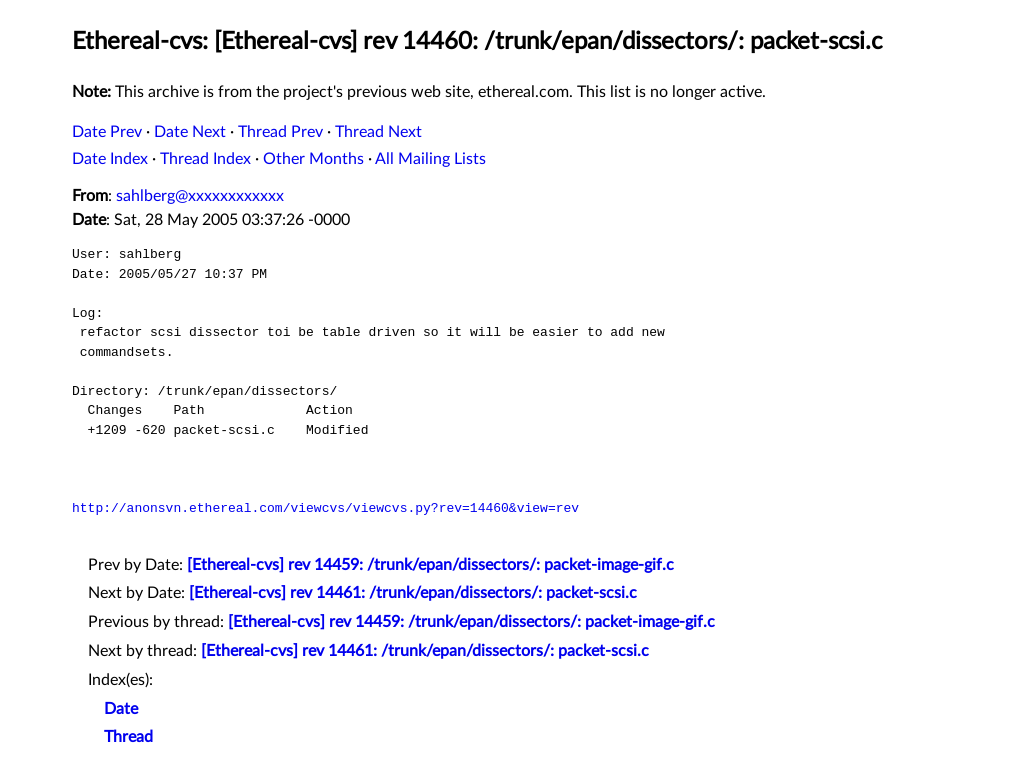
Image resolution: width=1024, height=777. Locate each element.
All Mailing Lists (430, 159)
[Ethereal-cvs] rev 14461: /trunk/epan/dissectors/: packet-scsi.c (413, 593)
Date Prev (107, 132)
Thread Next (378, 132)
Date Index (110, 159)
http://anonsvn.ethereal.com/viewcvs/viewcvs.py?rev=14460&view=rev (325, 508)
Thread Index (205, 159)
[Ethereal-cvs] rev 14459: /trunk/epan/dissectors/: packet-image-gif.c (430, 565)
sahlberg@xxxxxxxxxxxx (200, 196)
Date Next (190, 132)
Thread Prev (280, 132)
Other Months (313, 159)
